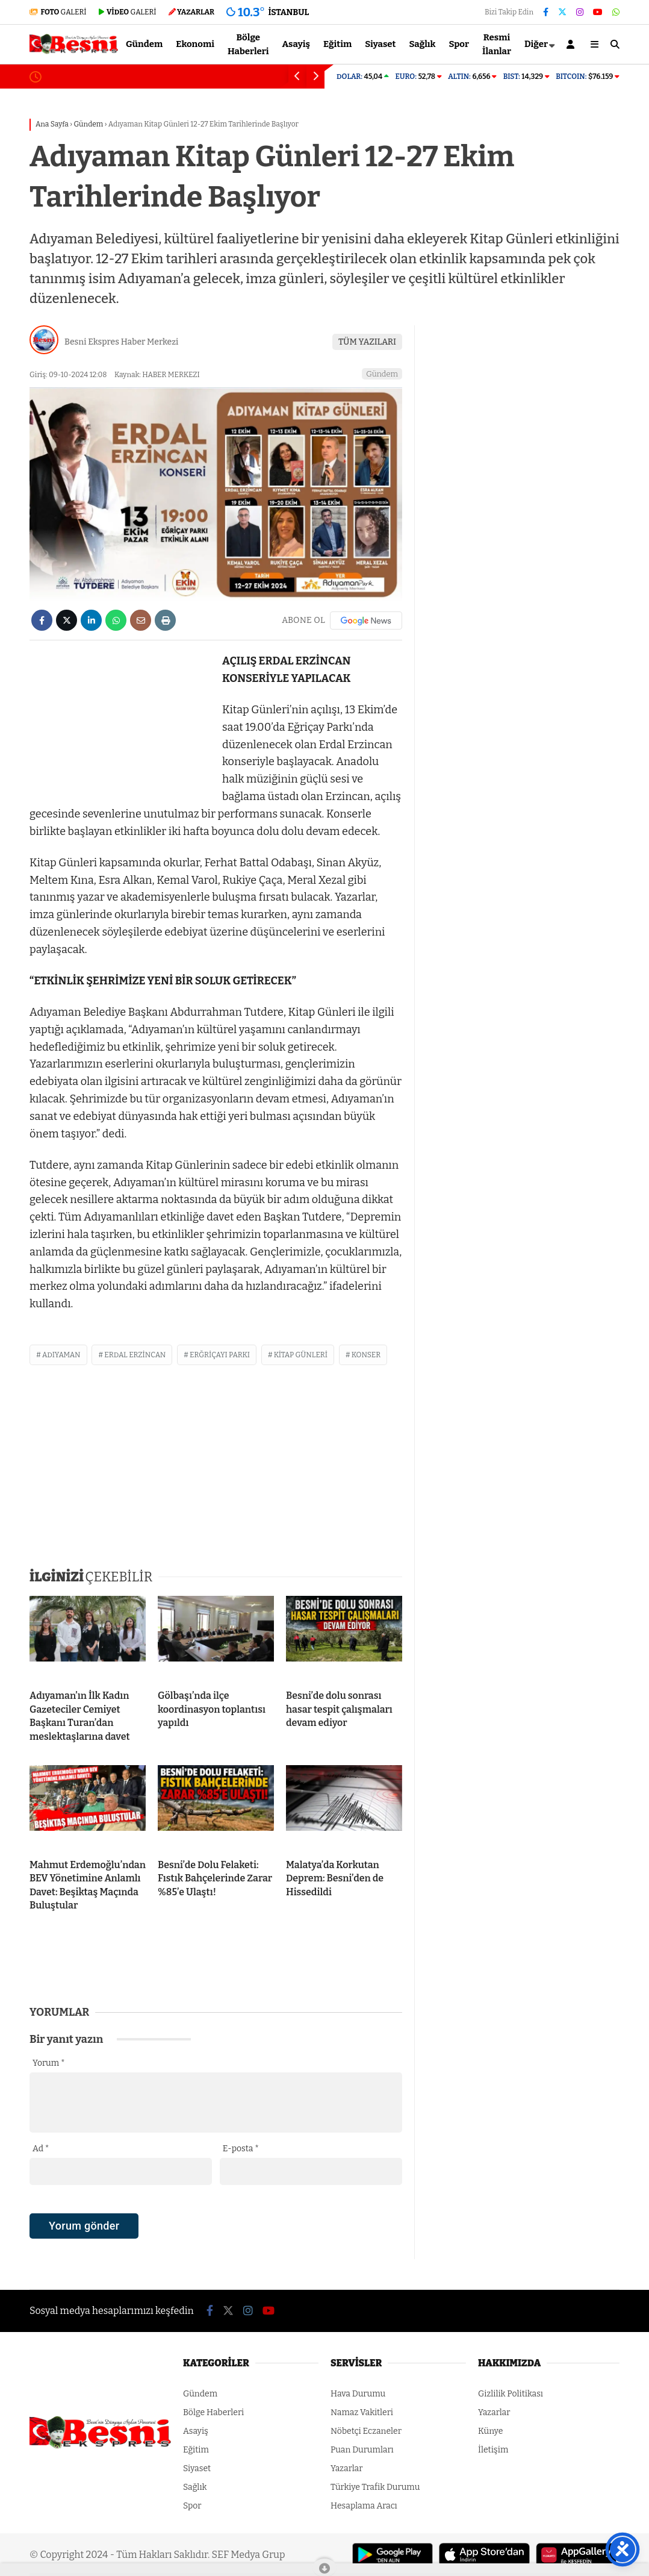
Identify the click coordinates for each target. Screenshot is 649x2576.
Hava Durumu (358, 2394)
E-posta (241, 2148)
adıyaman (61, 1355)
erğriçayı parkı (220, 1355)
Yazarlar (346, 2468)
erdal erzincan (135, 1355)
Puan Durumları (362, 2450)
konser (366, 1355)
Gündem (144, 44)
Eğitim (337, 44)
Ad (41, 2148)
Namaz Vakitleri (362, 2412)
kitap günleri (301, 1355)
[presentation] (121, 2246)
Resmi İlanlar (496, 44)
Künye (490, 2431)
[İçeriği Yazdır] (165, 620)
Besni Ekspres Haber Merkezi (121, 342)
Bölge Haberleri (248, 44)
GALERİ (58, 12)
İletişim (493, 2450)
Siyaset (380, 44)
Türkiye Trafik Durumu (375, 2487)
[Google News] (366, 620)
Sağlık (422, 44)
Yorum (49, 2063)
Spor (459, 44)
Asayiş (296, 44)
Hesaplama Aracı (364, 2506)
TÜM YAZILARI (367, 342)
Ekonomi (195, 44)
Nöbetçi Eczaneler (366, 2431)
